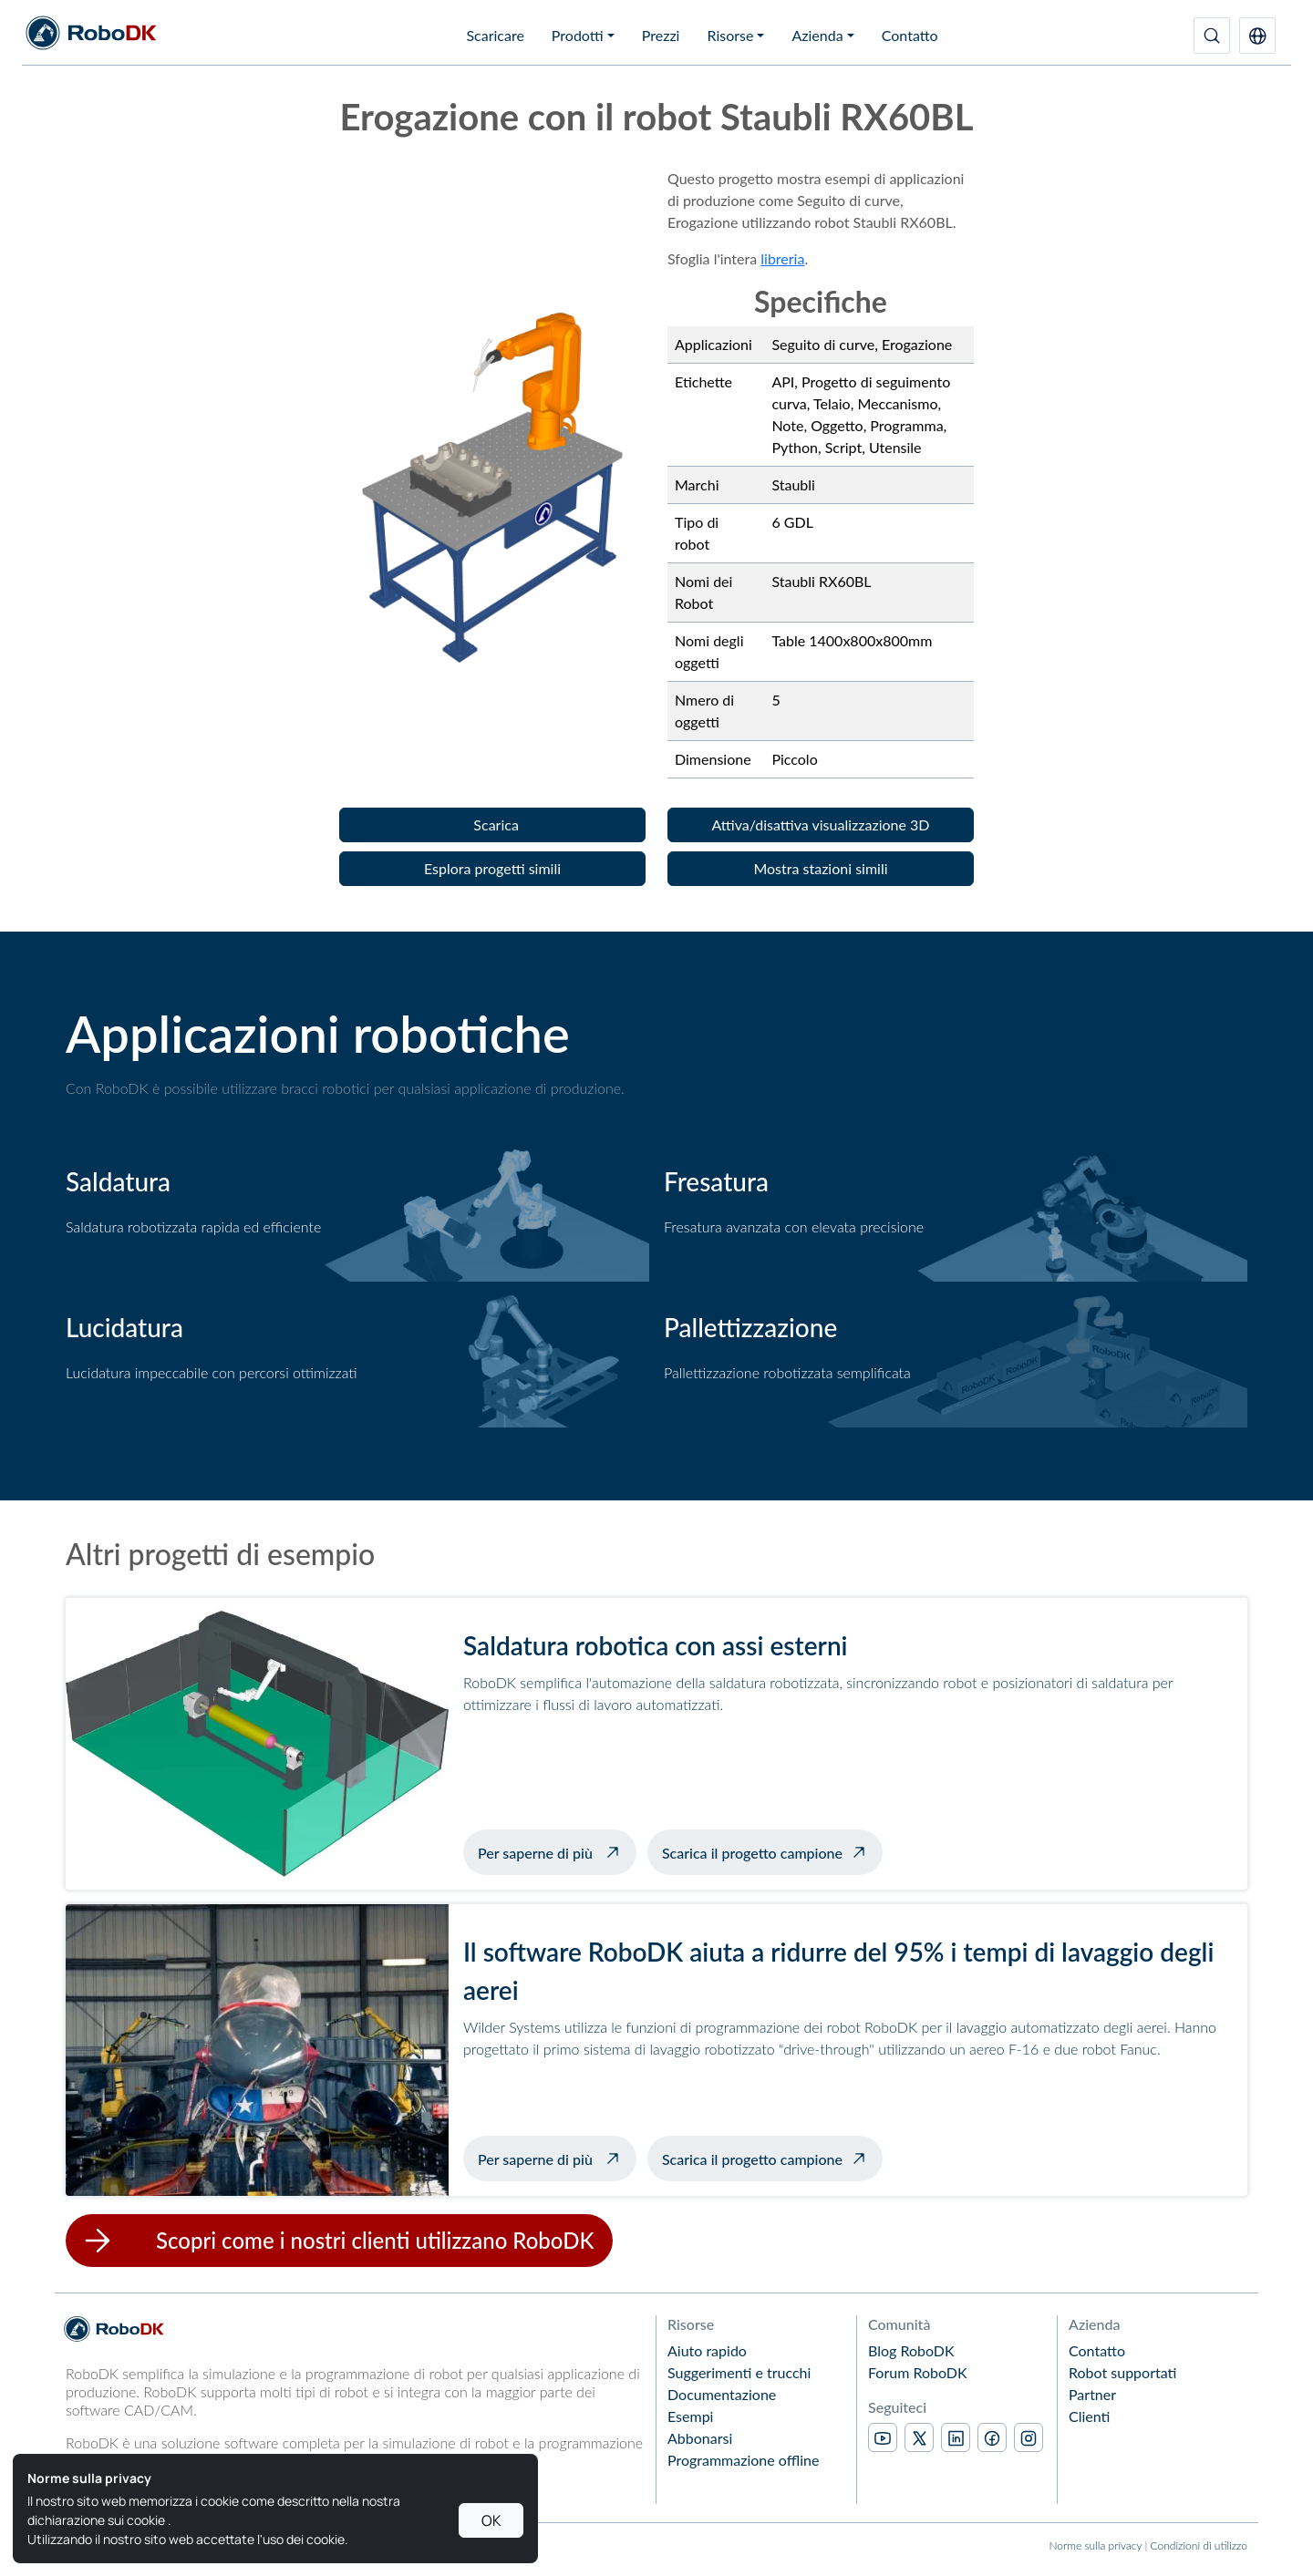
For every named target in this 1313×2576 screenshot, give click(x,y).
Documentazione (721, 2394)
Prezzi (661, 35)
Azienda (817, 35)
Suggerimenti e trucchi (739, 2372)
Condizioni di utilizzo (1199, 2545)
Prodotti (578, 35)
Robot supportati (1122, 2372)
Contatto (910, 35)
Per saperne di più (557, 1850)
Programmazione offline (743, 2459)
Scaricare (494, 35)
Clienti (1089, 2416)
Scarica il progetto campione (752, 1852)
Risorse (730, 35)
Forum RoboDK (917, 2372)
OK (491, 2520)
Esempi (690, 2416)
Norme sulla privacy (1095, 2545)
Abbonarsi (699, 2438)
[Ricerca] (1212, 35)
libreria (782, 258)
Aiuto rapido (707, 2350)
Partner (1092, 2394)
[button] (1257, 35)
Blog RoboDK (911, 2350)
